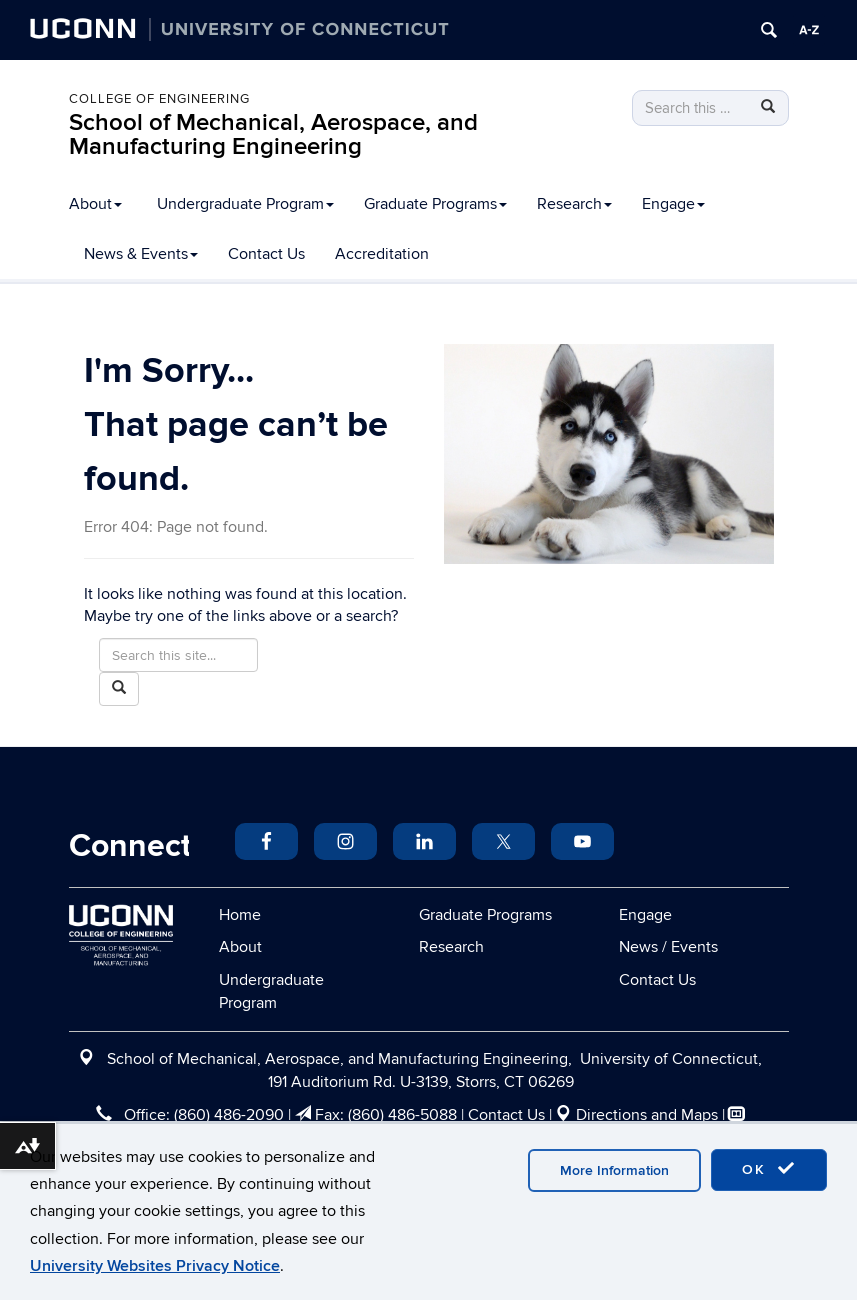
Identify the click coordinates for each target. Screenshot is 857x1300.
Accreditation (382, 254)
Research (574, 204)
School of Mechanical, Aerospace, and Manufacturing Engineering (273, 134)
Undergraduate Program (245, 204)
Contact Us (266, 254)
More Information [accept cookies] (614, 1170)
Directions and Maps (647, 1115)
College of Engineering (159, 99)
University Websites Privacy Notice (155, 1266)
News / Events (668, 947)
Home (240, 915)
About (95, 204)
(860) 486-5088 (402, 1115)
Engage (673, 204)
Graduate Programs (435, 204)
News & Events (141, 254)
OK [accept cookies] (769, 1169)
